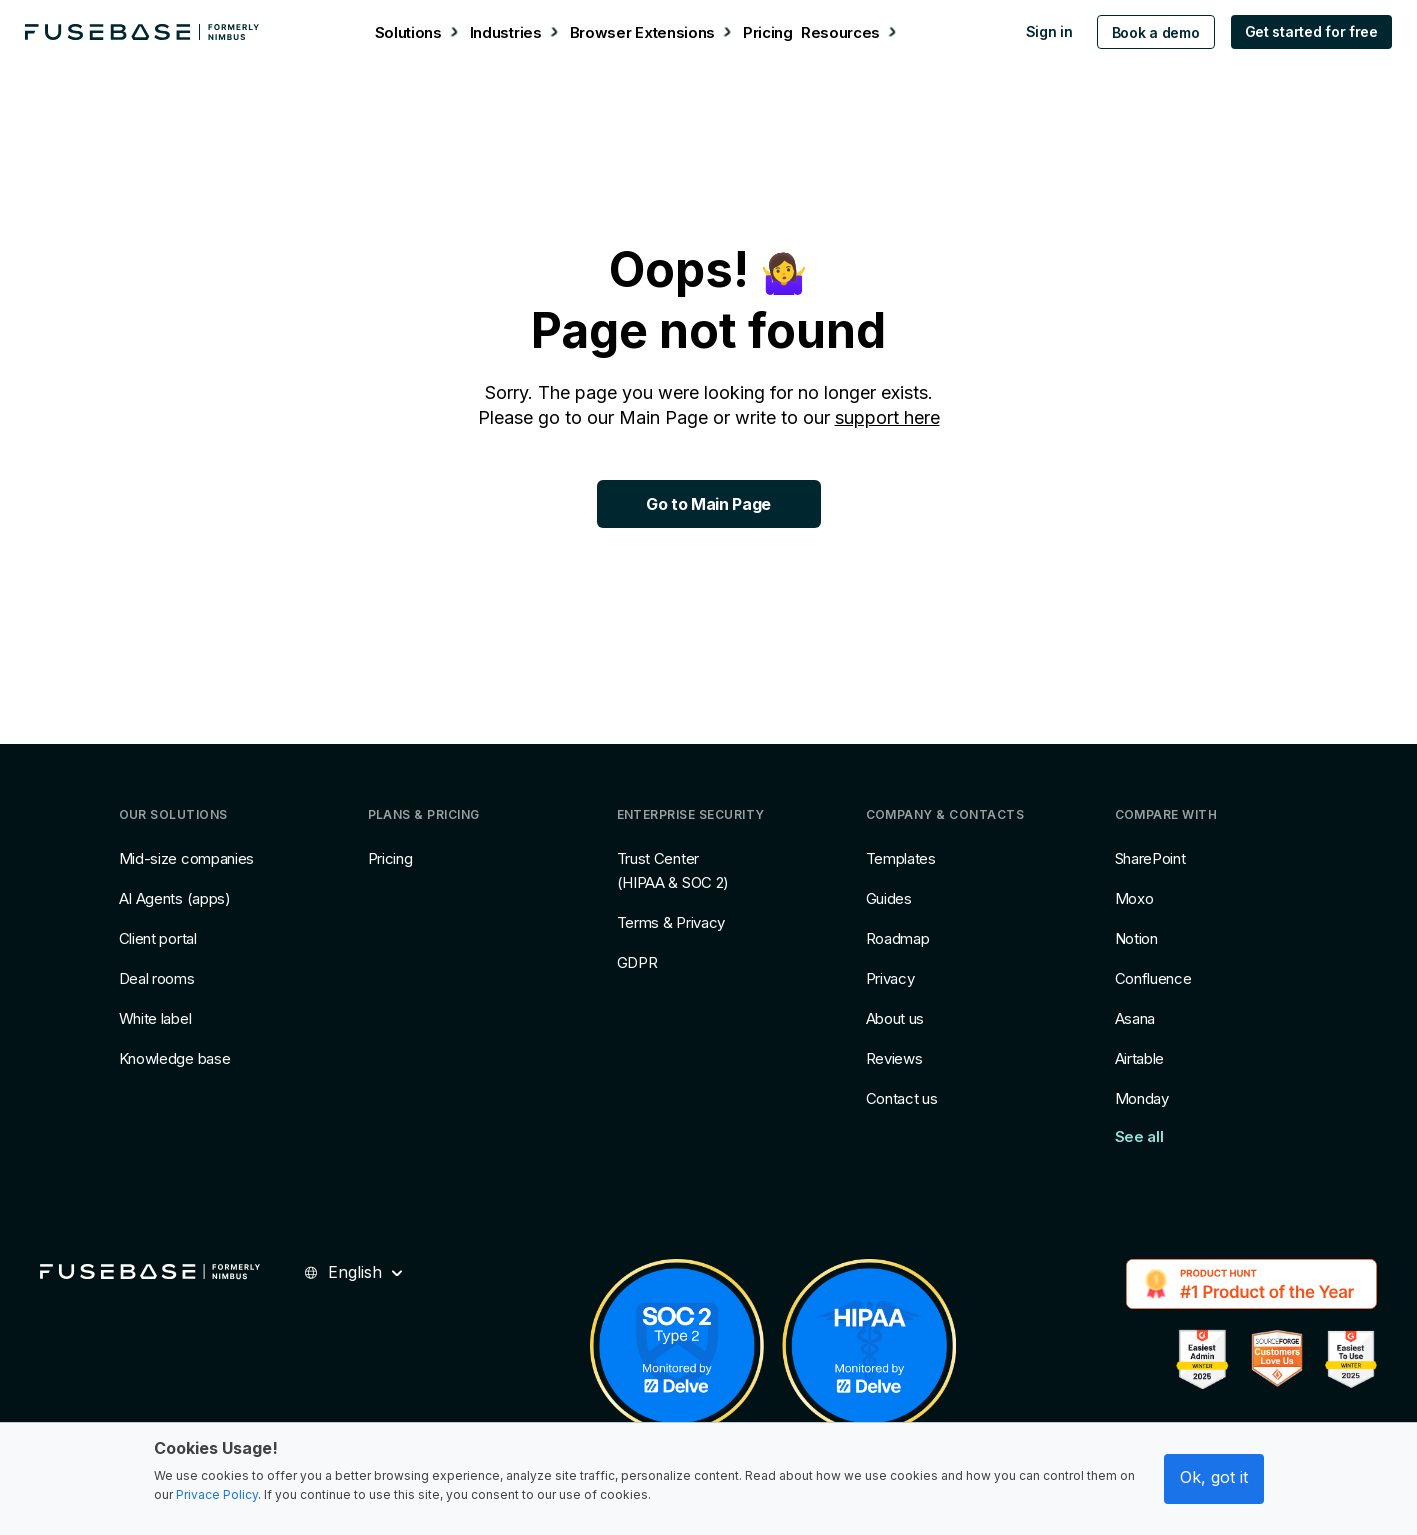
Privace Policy (217, 1494)
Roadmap (898, 938)
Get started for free (1299, 31)
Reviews (894, 1058)
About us (895, 1018)
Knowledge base (175, 1058)
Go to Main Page (708, 504)
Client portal (158, 938)
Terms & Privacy (671, 922)
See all (1139, 1136)
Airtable (1140, 1058)
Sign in (1037, 31)
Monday (1142, 1098)
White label (155, 1018)
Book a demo (1144, 32)
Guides (889, 898)
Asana (1135, 1018)
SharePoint (1150, 858)
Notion (1136, 938)
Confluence (1153, 978)
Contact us (902, 1098)
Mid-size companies (187, 858)
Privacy (890, 978)
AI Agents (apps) (175, 898)
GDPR (637, 962)
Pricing (390, 858)
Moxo (1134, 898)
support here (887, 417)
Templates (901, 858)
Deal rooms (157, 978)
